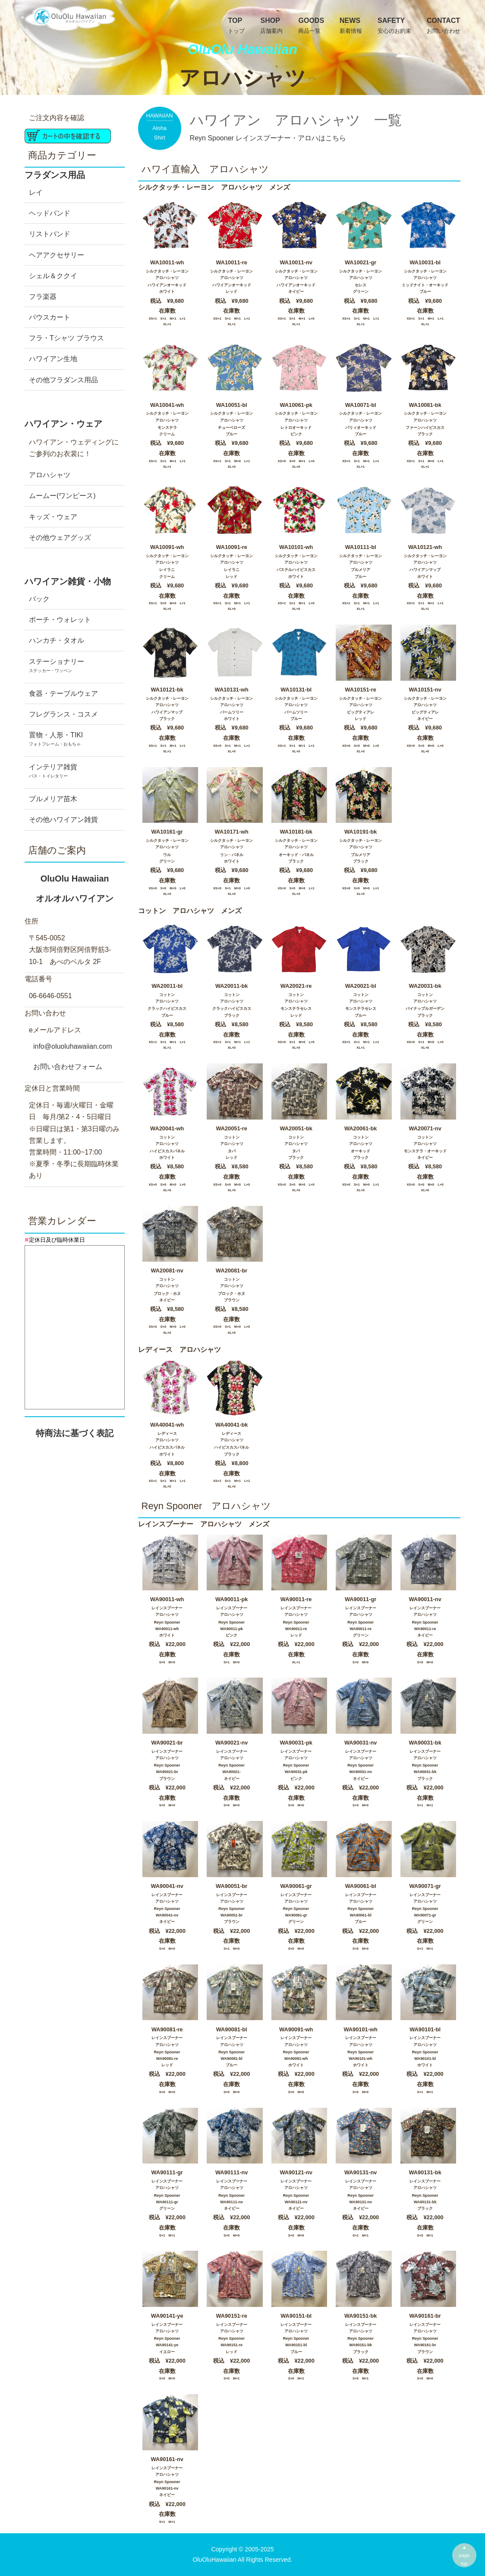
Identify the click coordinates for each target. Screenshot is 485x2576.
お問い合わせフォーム (67, 1066)
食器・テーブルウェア (63, 693)
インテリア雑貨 (74, 773)
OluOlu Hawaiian (74, 892)
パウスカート (49, 317)
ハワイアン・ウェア (63, 423)
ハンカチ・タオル (56, 640)
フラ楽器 (43, 296)
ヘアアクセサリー (56, 255)
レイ (36, 192)
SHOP (271, 26)
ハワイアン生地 (53, 358)
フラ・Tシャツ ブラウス (66, 338)
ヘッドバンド (49, 213)
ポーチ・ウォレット (60, 619)
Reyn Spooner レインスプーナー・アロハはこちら (268, 138)
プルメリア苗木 (53, 799)
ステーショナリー (74, 668)
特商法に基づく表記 (74, 1433)
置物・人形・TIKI (74, 741)
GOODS (311, 26)
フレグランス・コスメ (63, 714)
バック (39, 599)
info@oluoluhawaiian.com (72, 1046)
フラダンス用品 (55, 175)
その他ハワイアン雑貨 (63, 819)
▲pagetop (464, 2555)
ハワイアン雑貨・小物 (68, 581)
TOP (236, 26)
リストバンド (49, 234)
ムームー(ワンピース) (62, 495)
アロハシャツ (49, 475)
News (351, 26)
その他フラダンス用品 (63, 380)
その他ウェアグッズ (60, 537)
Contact (443, 26)
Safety (394, 26)
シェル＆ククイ (53, 275)
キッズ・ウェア (53, 516)
